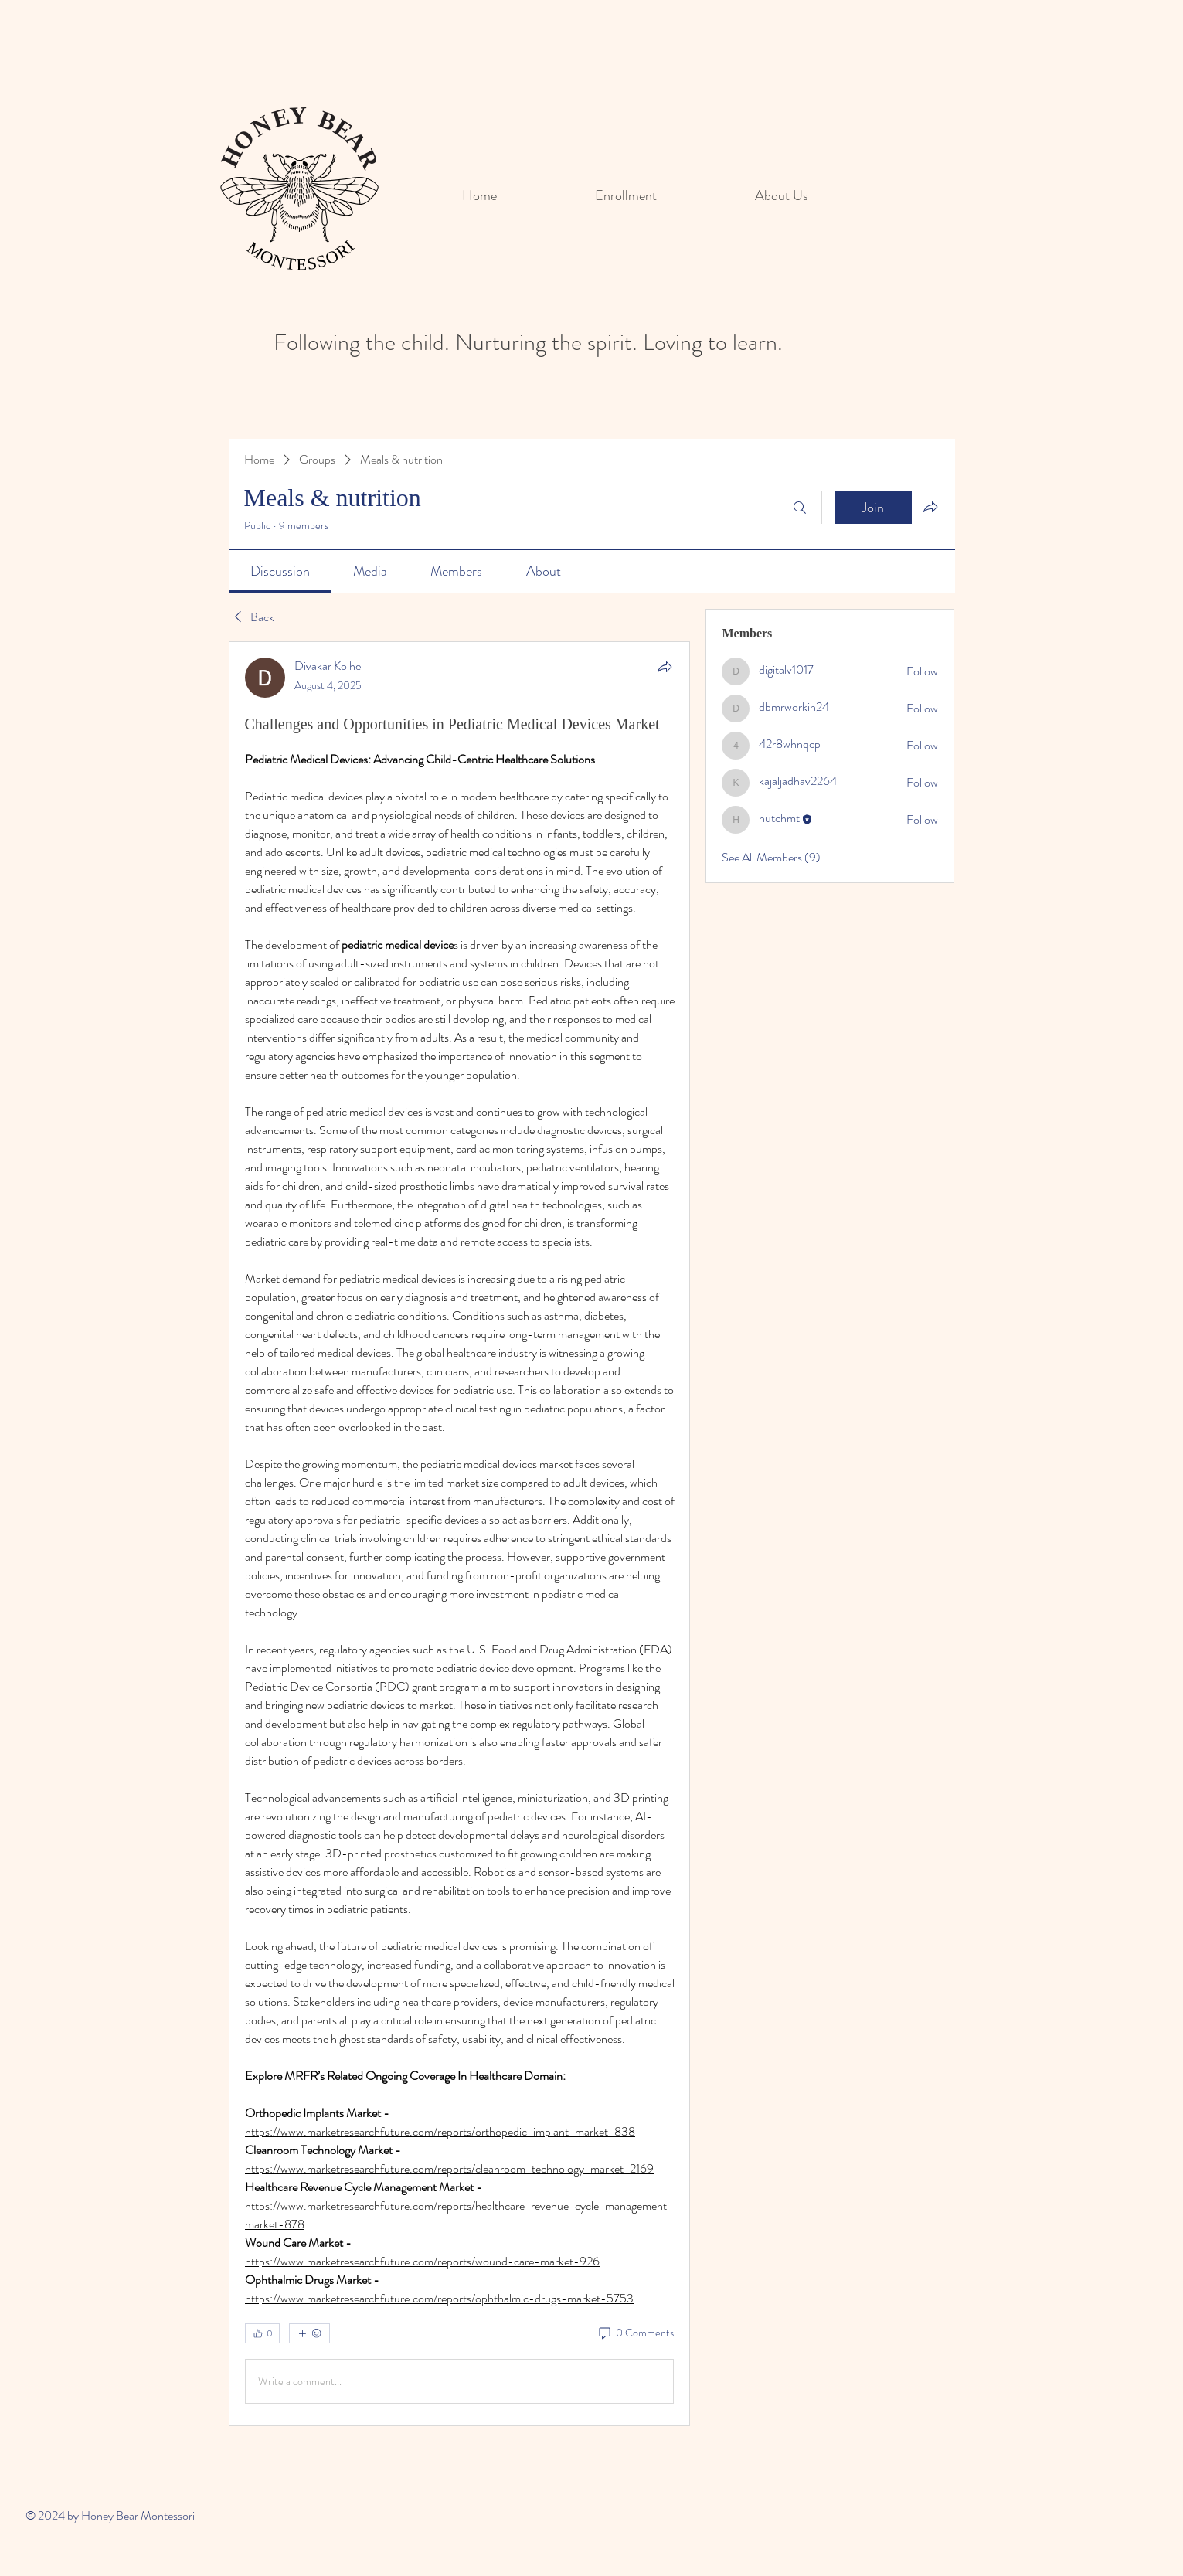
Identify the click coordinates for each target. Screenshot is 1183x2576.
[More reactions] (309, 2333)
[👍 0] (262, 2333)
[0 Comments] (635, 2333)
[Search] (799, 507)
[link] (280, 571)
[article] (460, 1533)
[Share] (664, 667)
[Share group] (930, 507)
